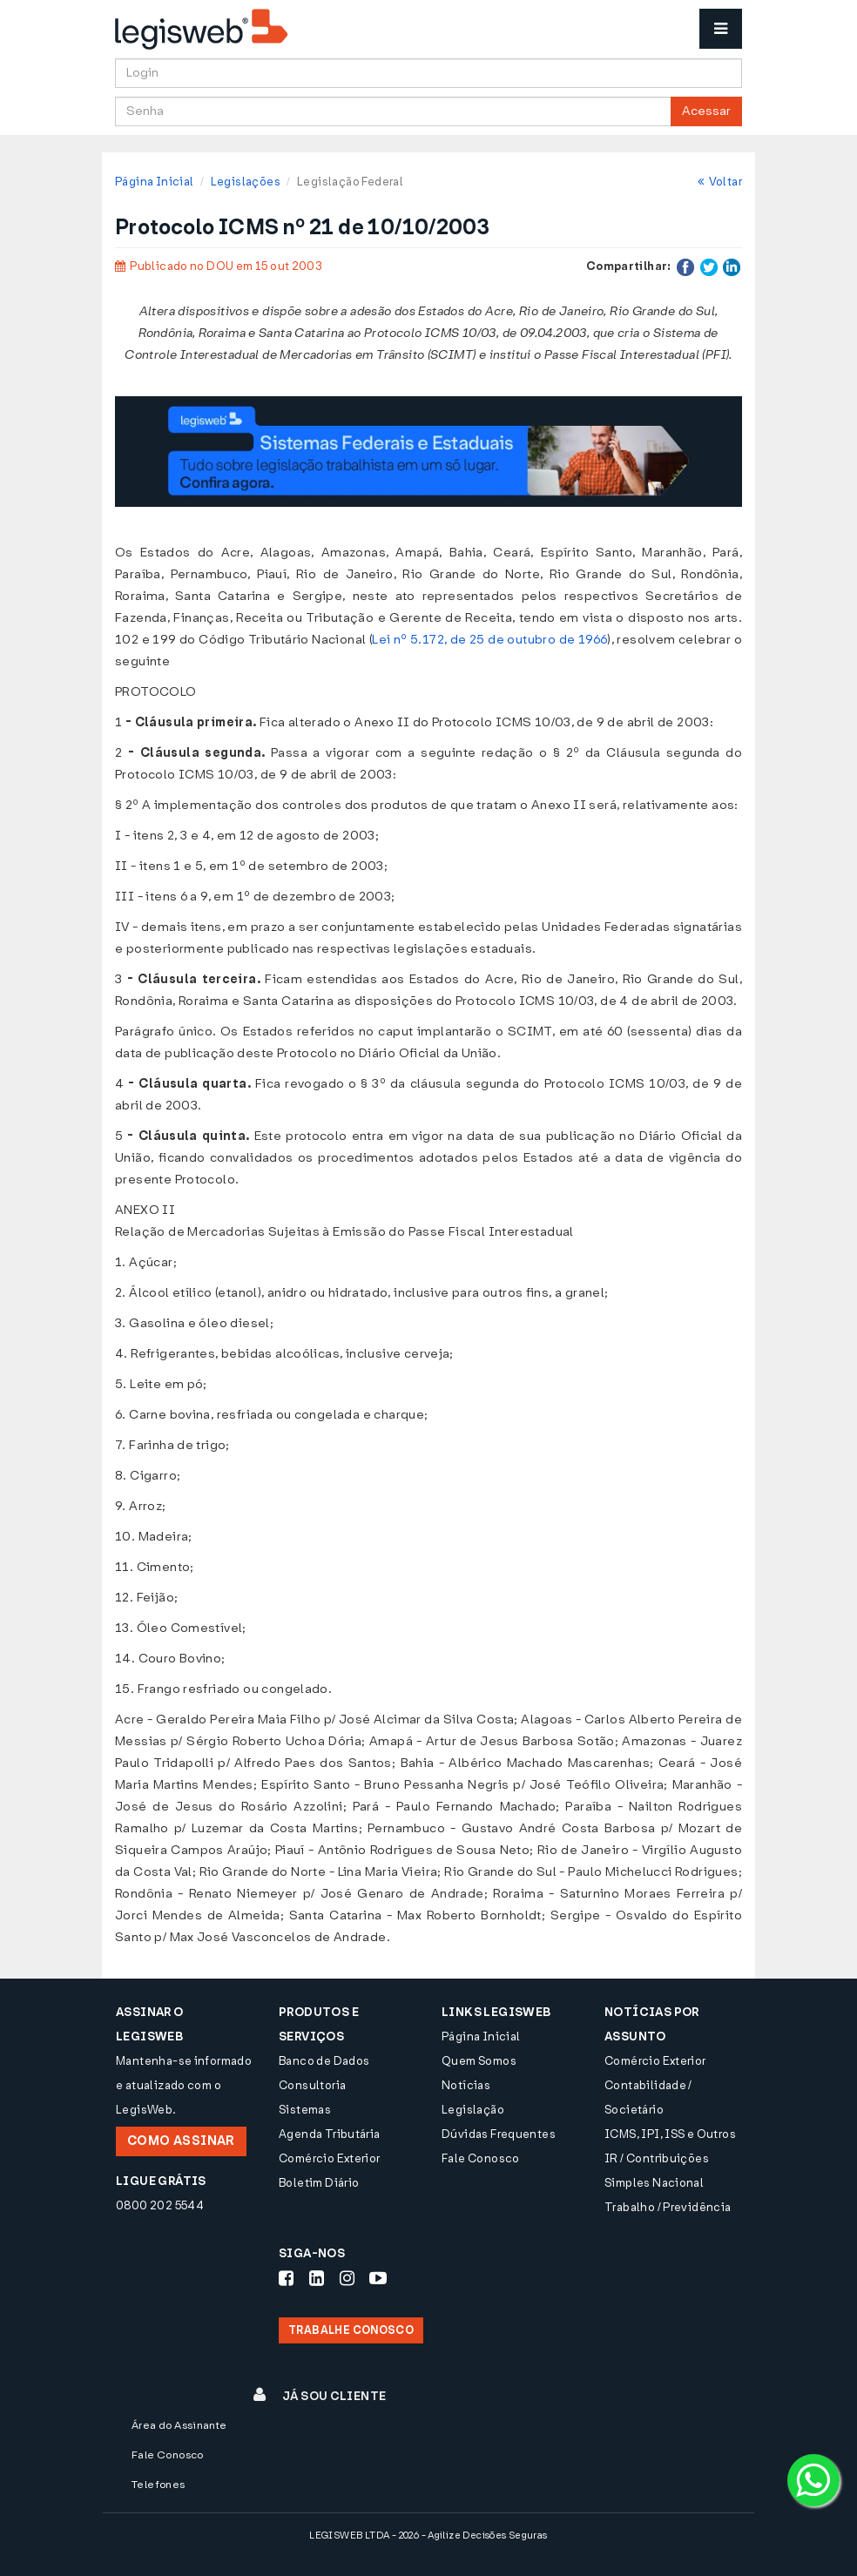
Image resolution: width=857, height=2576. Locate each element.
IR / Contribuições (656, 2158)
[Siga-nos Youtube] (378, 2278)
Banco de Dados (324, 2060)
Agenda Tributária (330, 2134)
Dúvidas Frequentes (499, 2134)
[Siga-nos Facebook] (286, 2278)
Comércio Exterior (330, 2158)
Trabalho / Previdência (668, 2207)
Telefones (159, 2485)
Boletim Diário (319, 2182)
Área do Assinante (179, 2425)
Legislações (245, 181)
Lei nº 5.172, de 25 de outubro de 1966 (489, 639)
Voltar (720, 181)
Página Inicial (154, 181)
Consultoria (312, 2085)
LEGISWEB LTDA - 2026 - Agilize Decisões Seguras (428, 2535)
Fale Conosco (481, 2158)
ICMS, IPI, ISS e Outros (670, 2134)
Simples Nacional (654, 2182)
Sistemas (305, 2109)
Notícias (466, 2085)
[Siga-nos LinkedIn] (316, 2278)
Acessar (706, 111)
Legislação (473, 2109)
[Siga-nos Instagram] (347, 2278)
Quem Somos (479, 2060)
